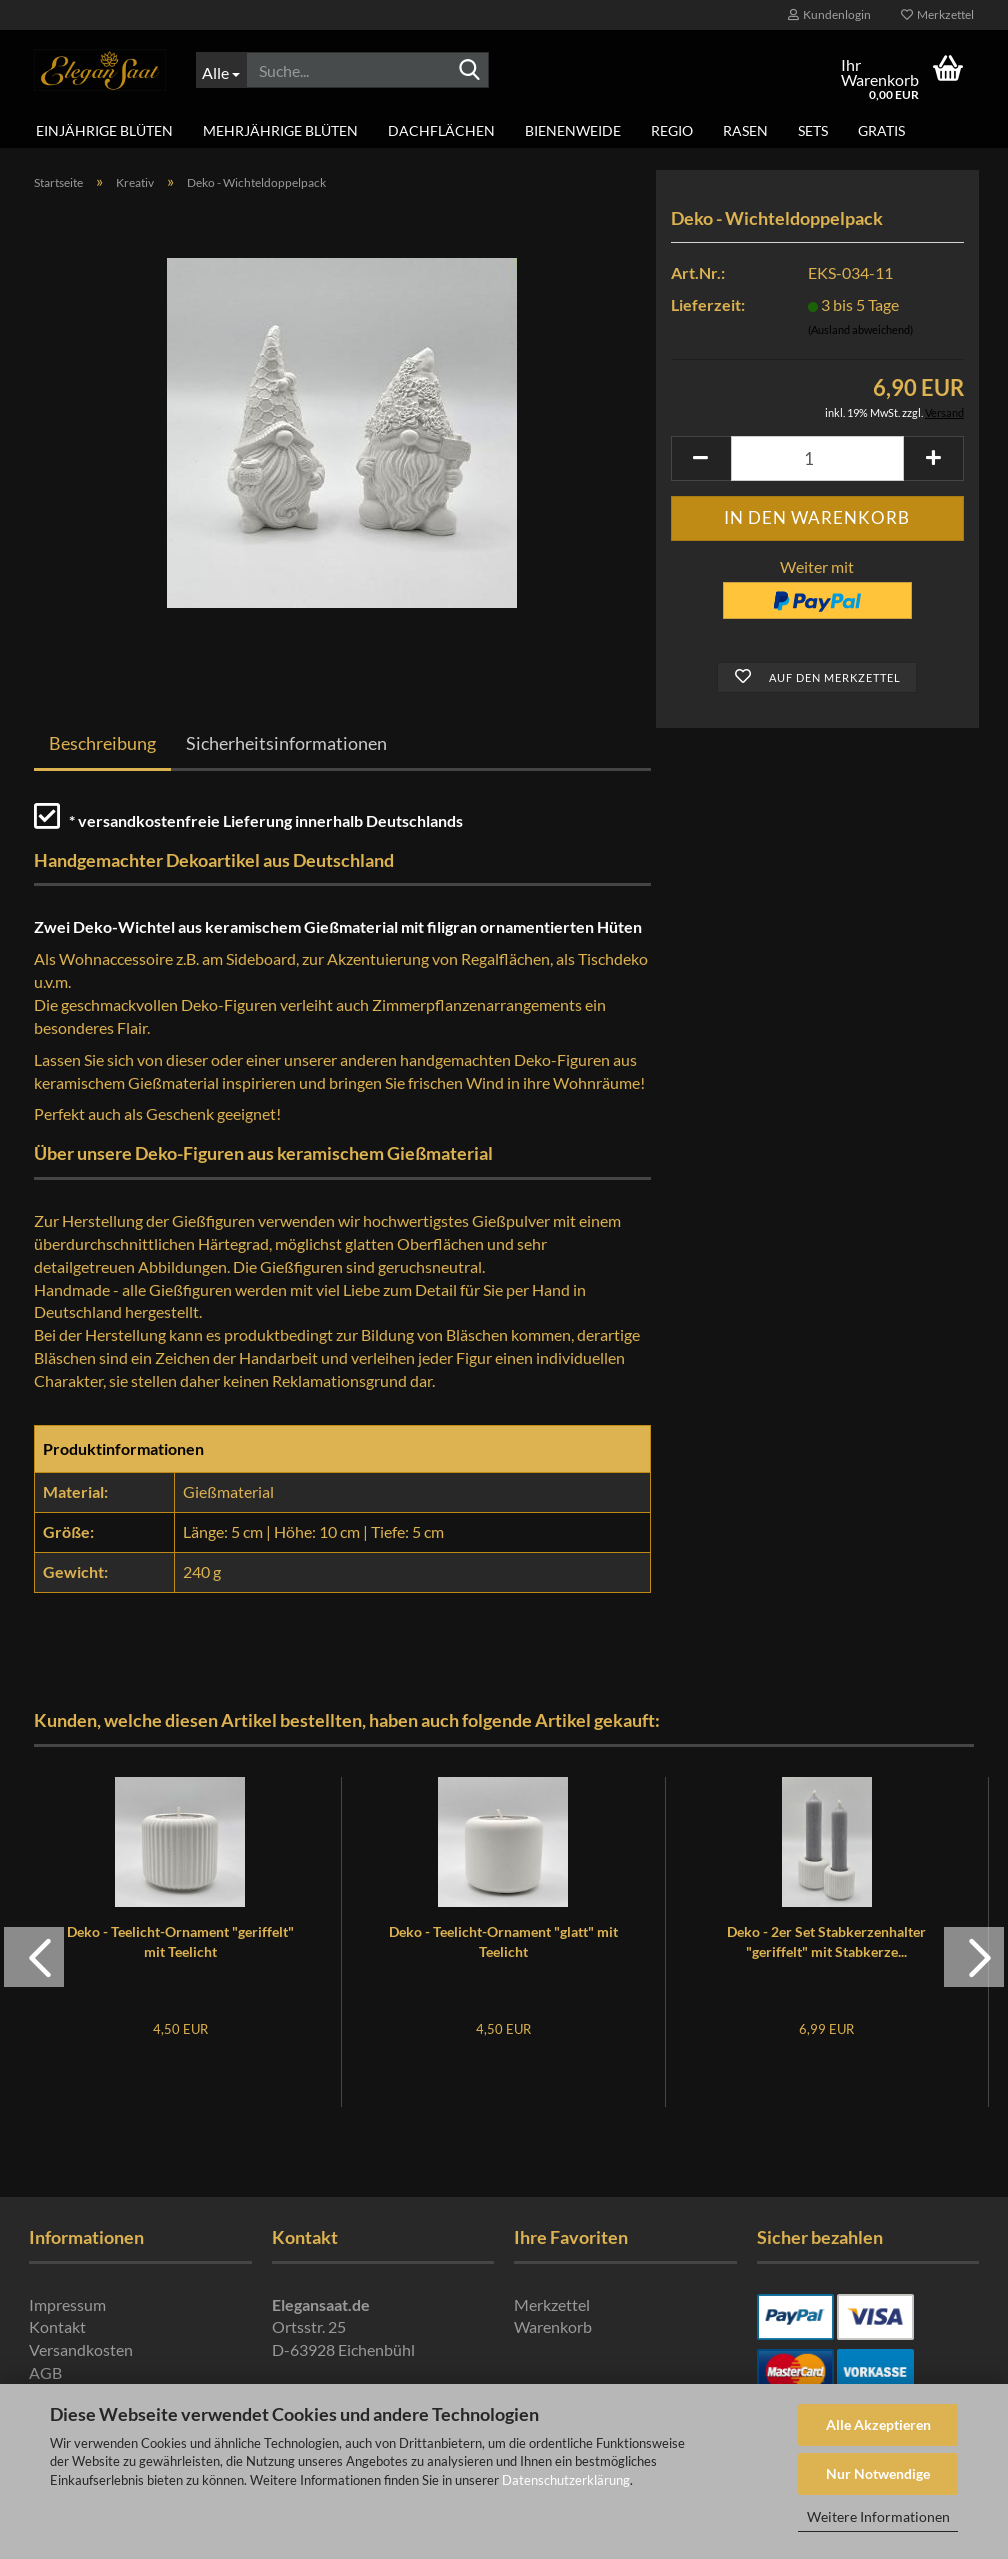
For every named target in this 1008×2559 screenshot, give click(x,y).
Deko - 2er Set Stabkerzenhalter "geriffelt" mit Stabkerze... (826, 1941)
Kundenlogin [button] (829, 14)
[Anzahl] (817, 458)
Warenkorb (553, 2326)
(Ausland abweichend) (860, 329)
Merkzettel (937, 14)
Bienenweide (573, 130)
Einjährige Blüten (104, 130)
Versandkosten (81, 2349)
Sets (813, 130)
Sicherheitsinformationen (286, 743)
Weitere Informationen (878, 2516)
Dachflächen (441, 130)
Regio (672, 130)
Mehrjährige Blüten (280, 130)
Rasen (745, 130)
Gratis (881, 130)
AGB (45, 2372)
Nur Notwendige (878, 2473)
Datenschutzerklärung (566, 2480)
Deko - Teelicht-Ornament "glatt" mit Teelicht (503, 1941)
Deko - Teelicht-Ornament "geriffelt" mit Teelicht (180, 1941)
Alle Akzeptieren (878, 2424)
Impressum (67, 2304)
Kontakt (57, 2326)
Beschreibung (102, 743)
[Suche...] (221, 70)
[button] (701, 458)
